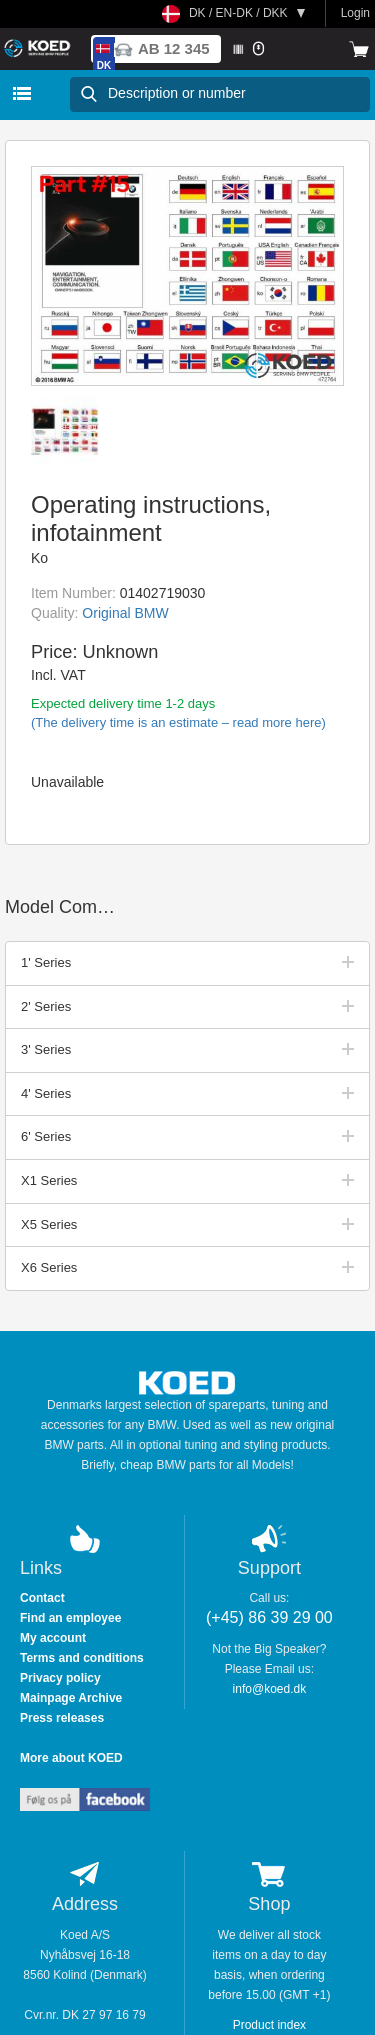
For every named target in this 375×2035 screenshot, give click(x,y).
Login (355, 13)
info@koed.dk (270, 1689)
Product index (269, 2025)
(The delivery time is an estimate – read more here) (178, 722)
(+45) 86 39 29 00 (269, 1617)
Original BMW (125, 613)
